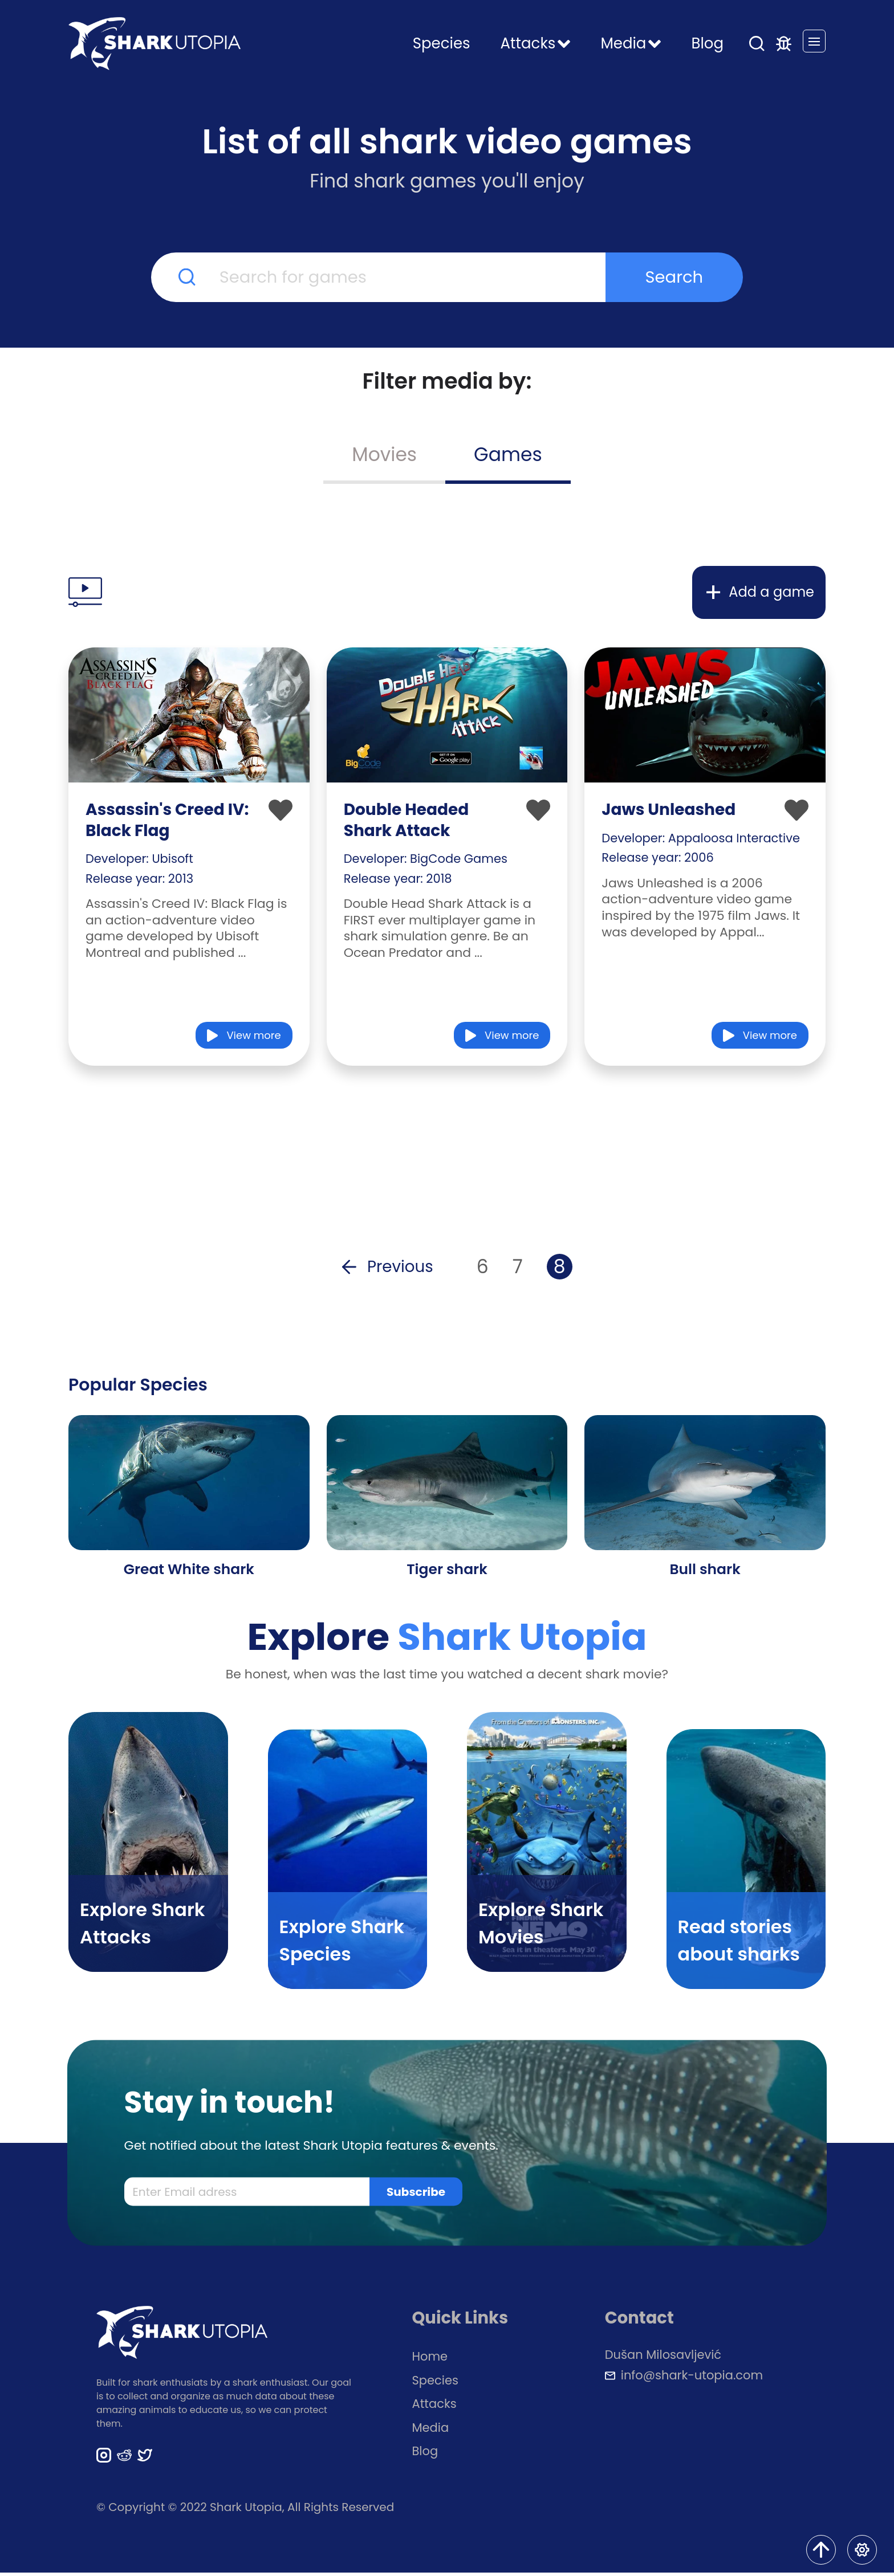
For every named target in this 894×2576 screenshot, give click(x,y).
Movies (384, 454)
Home (430, 2360)
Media (430, 2431)
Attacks (434, 2407)
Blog (707, 43)
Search (674, 277)
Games (508, 454)
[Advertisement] (447, 526)
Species (441, 43)
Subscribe (416, 2195)
